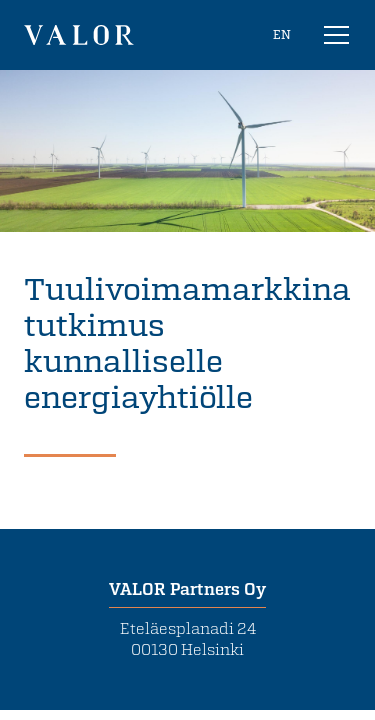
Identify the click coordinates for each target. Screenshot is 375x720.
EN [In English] (282, 34)
